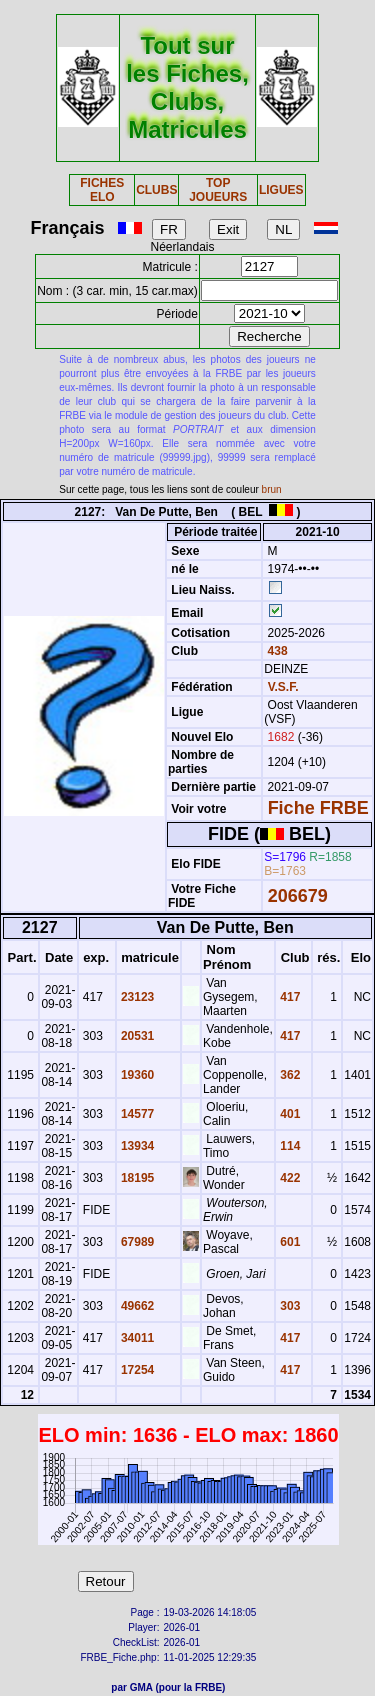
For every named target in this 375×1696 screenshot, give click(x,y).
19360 (136, 1075)
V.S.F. (283, 687)
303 (288, 1306)
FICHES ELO (102, 190)
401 (288, 1114)
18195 (136, 1178)
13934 (136, 1146)
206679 (298, 896)
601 (288, 1242)
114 (288, 1146)
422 (288, 1178)
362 (288, 1075)
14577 (136, 1114)
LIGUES (281, 190)
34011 (136, 1338)
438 (275, 651)
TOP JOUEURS (218, 190)
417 (288, 997)
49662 (136, 1306)
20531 (136, 1036)
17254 (136, 1370)
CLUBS (156, 190)
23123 (136, 997)
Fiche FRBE (318, 808)
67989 (136, 1242)
